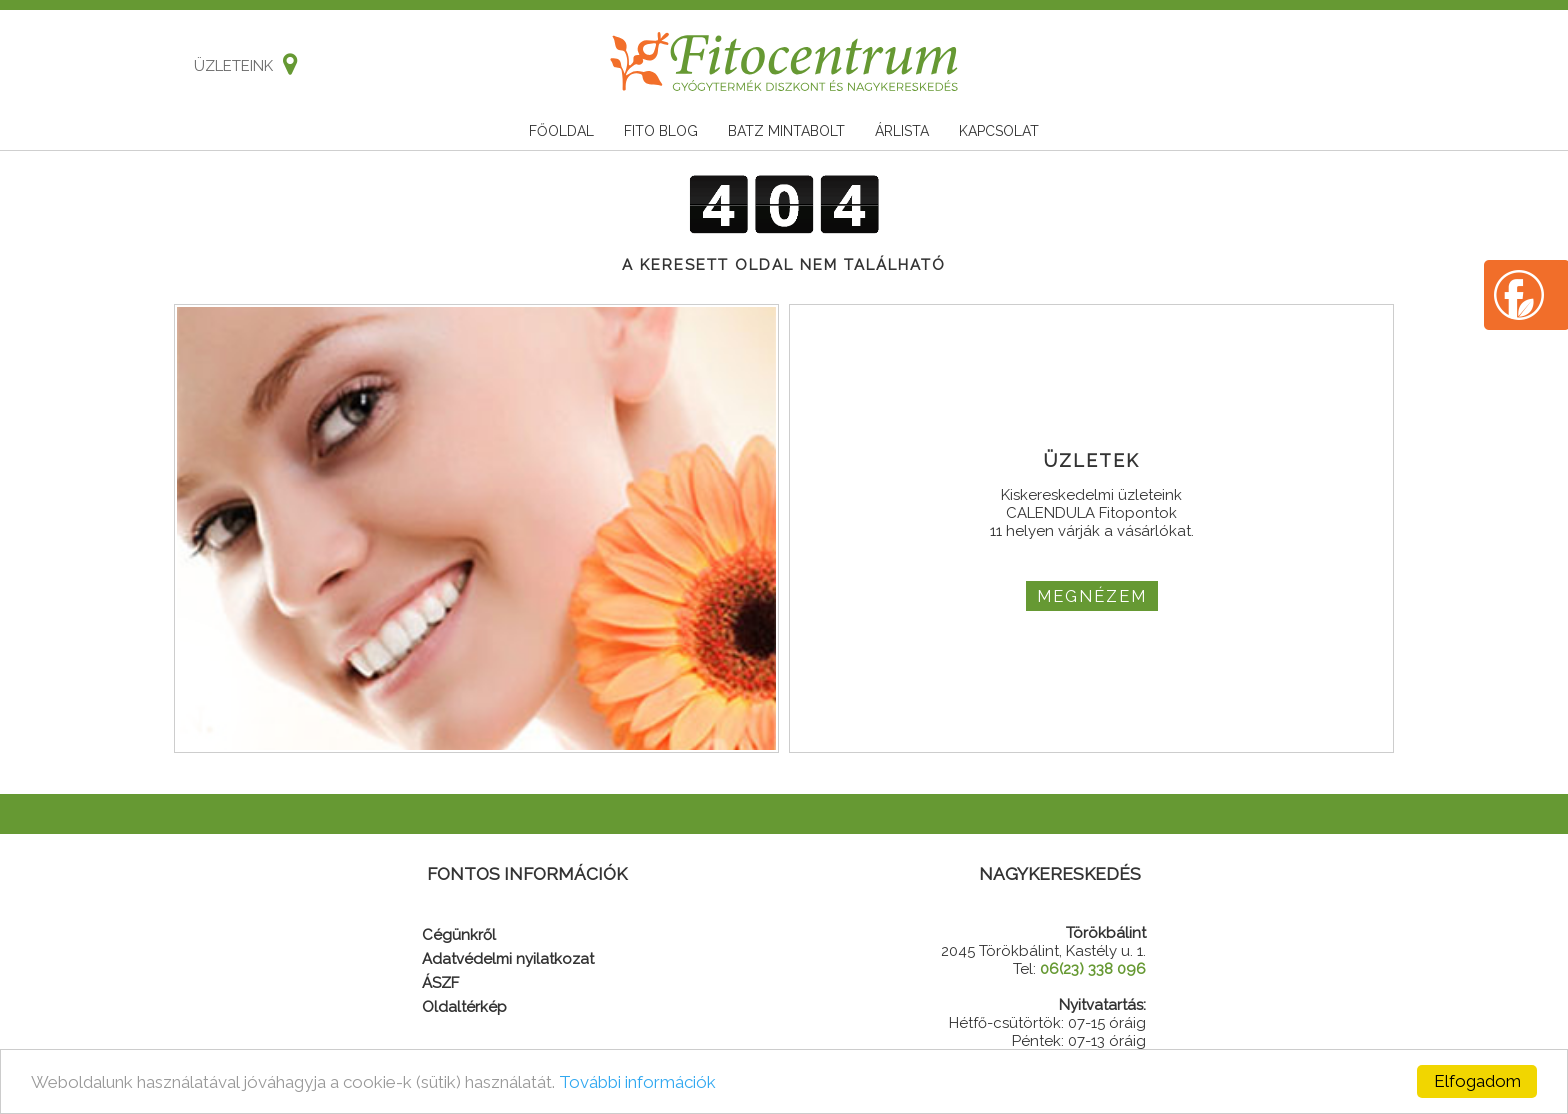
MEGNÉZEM (1092, 596)
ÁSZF (440, 983)
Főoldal (561, 131)
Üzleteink (240, 66)
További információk (637, 1082)
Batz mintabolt (786, 131)
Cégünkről (459, 935)
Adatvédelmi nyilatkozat (508, 959)
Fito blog (661, 131)
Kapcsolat (999, 131)
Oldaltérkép (464, 1007)
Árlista (902, 131)
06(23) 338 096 (1093, 969)
